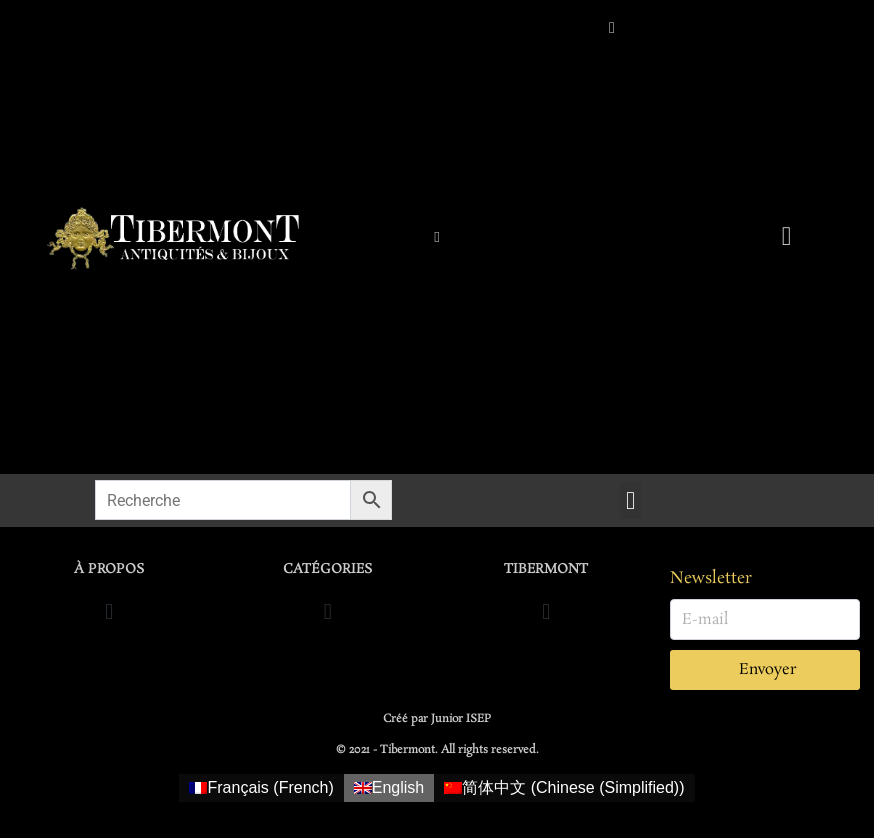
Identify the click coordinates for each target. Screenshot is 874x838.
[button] (631, 501)
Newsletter (711, 578)
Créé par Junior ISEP (437, 719)
